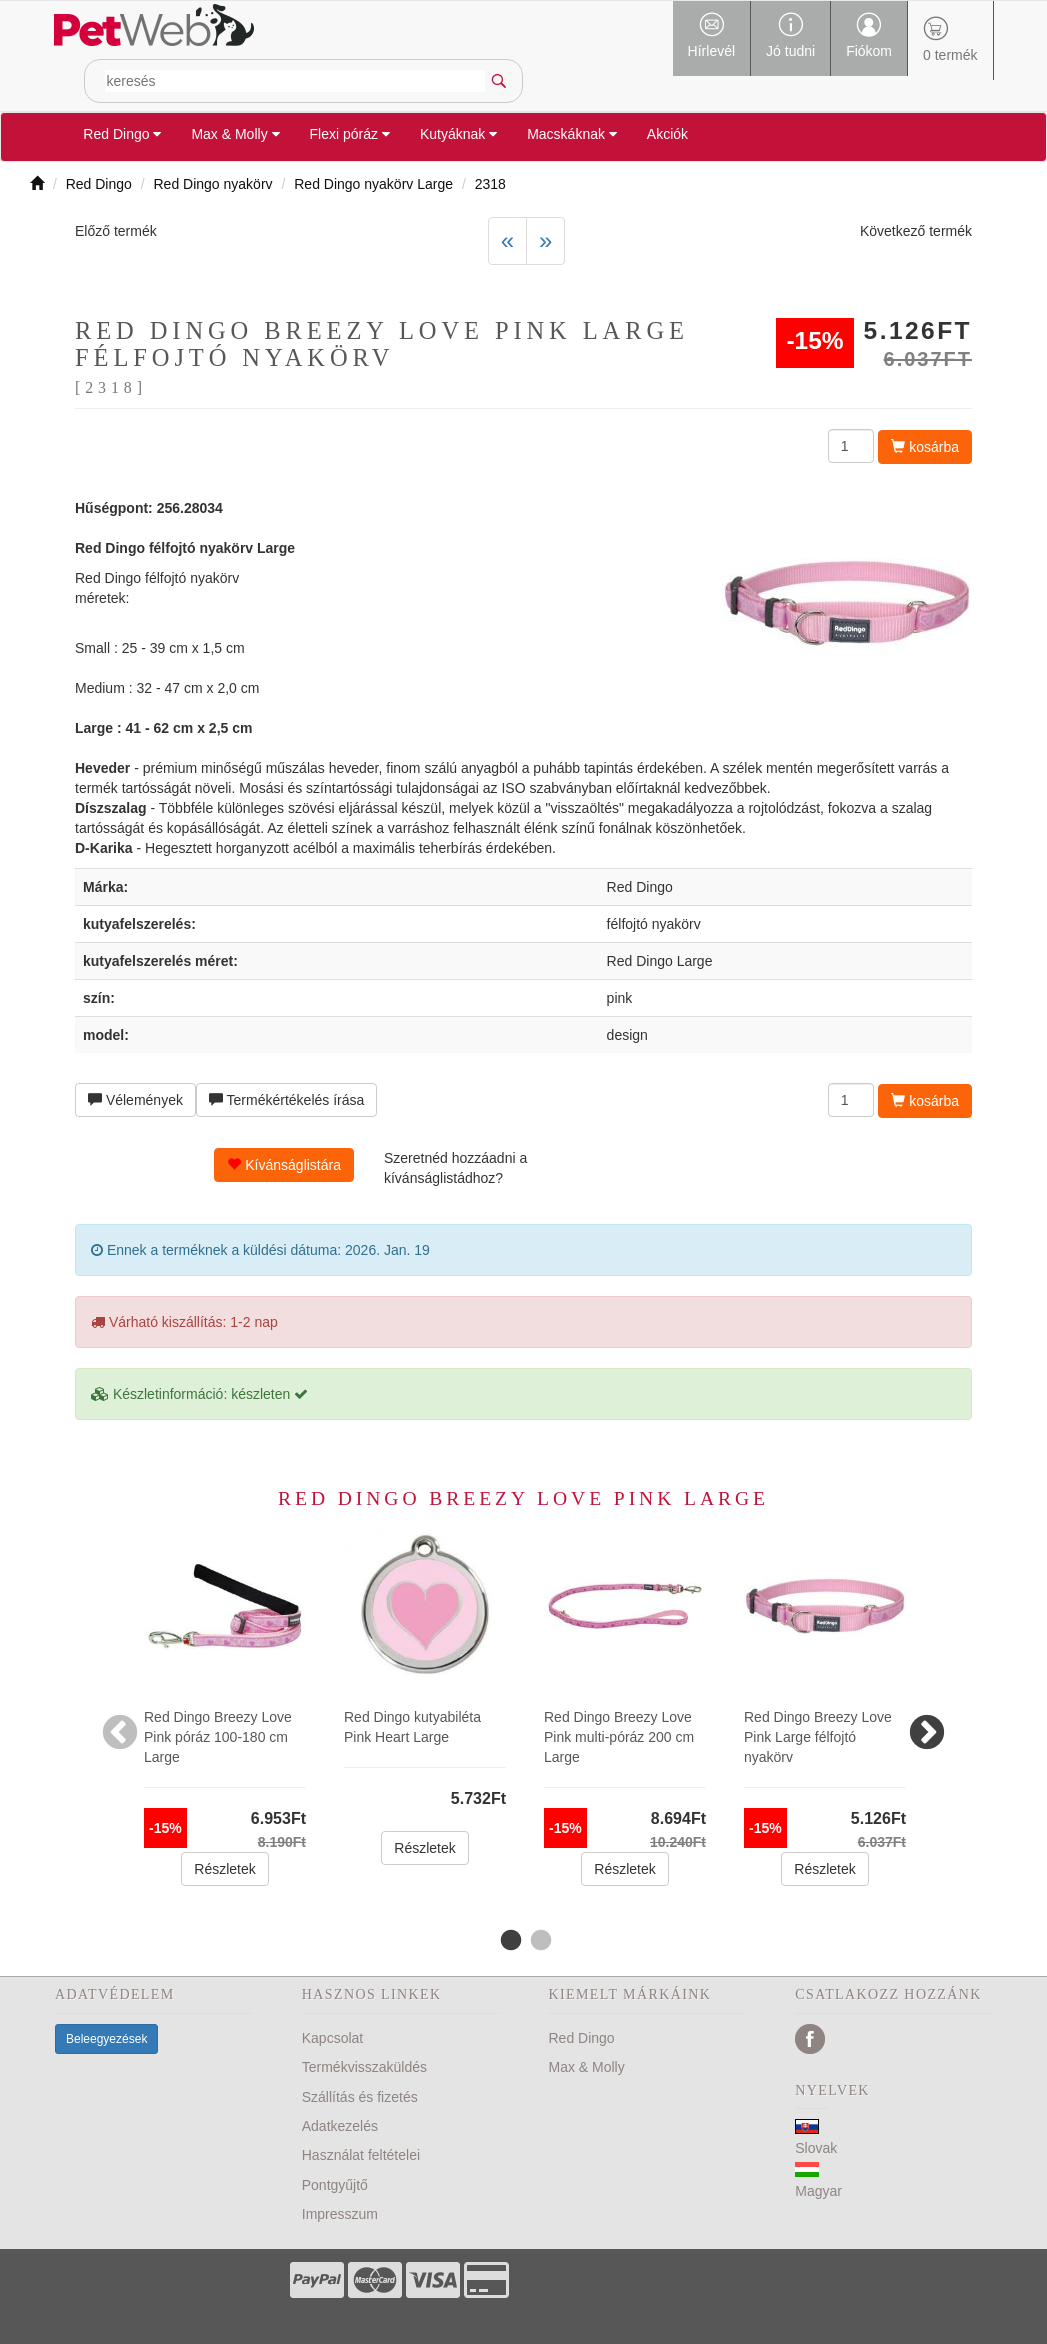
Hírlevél (711, 35)
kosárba (925, 447)
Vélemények (135, 1100)
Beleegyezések (106, 2039)
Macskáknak (572, 134)
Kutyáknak (458, 134)
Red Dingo (122, 134)
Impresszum (340, 2214)
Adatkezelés (340, 2126)
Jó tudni (790, 35)
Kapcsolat (332, 2038)
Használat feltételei (361, 2155)
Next (927, 1724)
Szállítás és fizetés (360, 2097)
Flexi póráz (350, 134)
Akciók (667, 134)
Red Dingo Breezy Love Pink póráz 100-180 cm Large (218, 1737)
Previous (120, 1724)
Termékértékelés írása (286, 1100)
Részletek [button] (224, 1869)
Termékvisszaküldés (364, 2067)
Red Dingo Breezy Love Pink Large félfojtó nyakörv (818, 1737)
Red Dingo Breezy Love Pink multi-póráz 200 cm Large (619, 1737)
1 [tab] (509, 1941)
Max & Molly (235, 134)
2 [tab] (539, 1941)
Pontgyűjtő (335, 2185)
